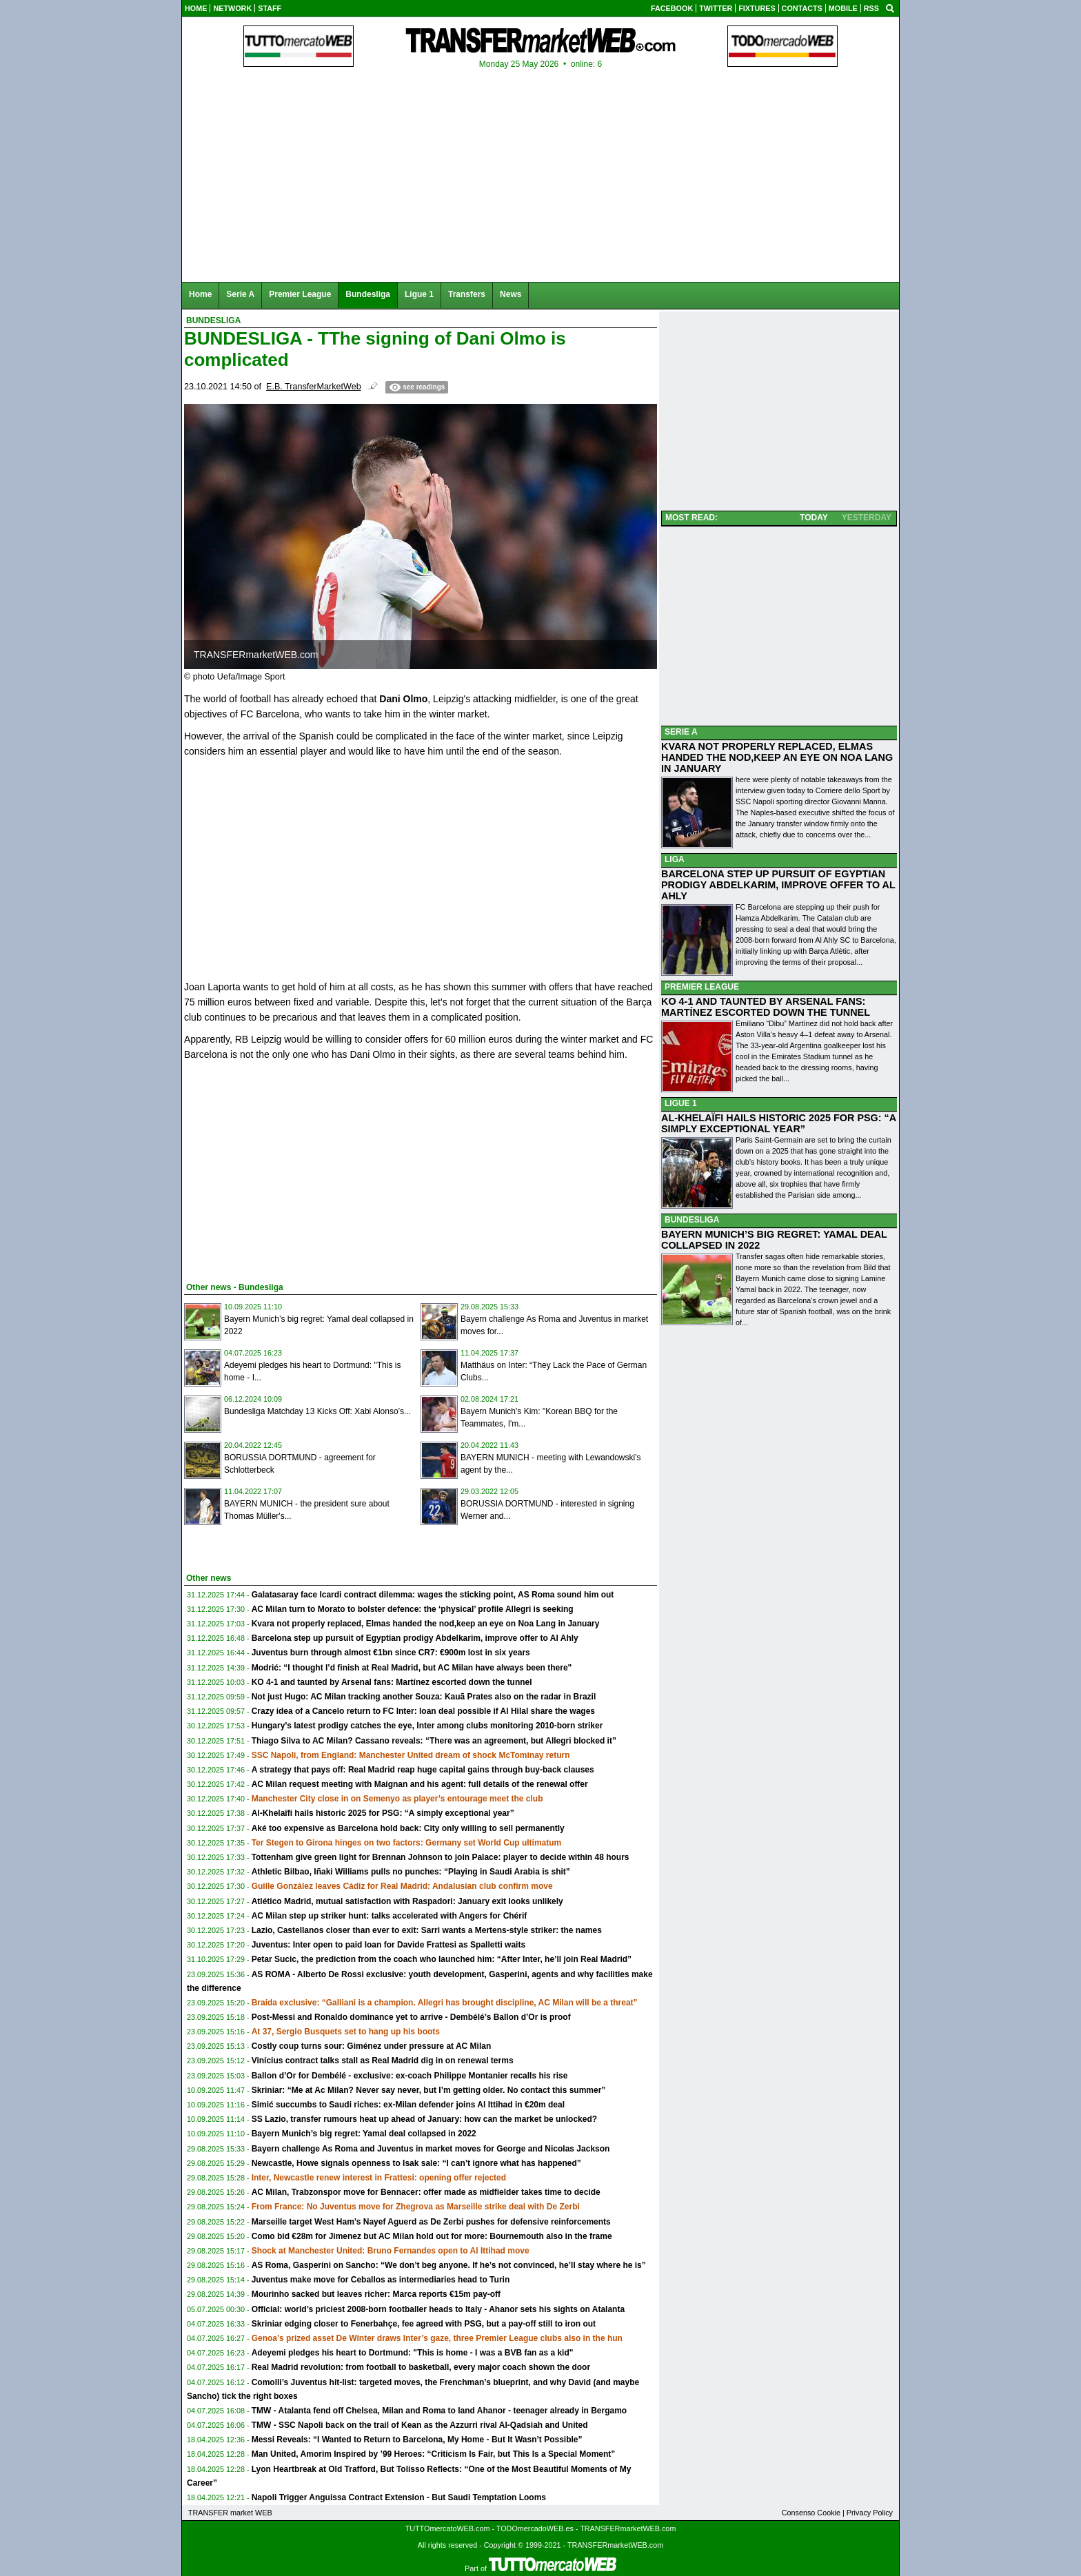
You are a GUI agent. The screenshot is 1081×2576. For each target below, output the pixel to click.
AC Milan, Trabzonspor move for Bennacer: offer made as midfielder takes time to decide (426, 2192)
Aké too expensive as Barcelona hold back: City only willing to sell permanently (408, 1828)
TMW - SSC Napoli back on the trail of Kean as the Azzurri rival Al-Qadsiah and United (420, 2425)
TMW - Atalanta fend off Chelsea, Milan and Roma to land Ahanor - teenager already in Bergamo (439, 2410)
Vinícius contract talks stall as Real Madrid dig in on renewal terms (383, 2060)
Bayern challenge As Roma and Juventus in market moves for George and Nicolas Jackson (431, 2149)
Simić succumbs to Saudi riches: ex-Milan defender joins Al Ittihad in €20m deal (408, 2104)
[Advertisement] (287, 1169)
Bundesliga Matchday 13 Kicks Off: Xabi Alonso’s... (317, 1411)
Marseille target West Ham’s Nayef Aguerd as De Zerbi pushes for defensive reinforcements (431, 2222)
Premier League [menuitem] (300, 294)
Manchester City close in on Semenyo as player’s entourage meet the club (397, 1798)
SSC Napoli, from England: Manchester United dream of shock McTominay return (411, 1755)
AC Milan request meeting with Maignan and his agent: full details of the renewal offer (420, 1784)
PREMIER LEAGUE (702, 987)
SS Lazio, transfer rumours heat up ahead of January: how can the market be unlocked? (424, 2119)
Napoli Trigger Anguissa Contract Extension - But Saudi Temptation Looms (399, 2497)
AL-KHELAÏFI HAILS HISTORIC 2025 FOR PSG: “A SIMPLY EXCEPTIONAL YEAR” (778, 1123)
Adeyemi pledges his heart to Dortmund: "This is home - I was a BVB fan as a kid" (413, 2353)
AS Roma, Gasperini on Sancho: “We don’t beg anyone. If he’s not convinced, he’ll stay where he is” (449, 2265)
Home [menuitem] (200, 294)
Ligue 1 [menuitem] (419, 294)
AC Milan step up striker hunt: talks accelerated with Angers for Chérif (389, 1916)
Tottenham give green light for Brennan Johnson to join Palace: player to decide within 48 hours (440, 1857)
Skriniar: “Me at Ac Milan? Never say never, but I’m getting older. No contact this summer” (429, 2090)
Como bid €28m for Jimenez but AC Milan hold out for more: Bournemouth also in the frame (432, 2236)
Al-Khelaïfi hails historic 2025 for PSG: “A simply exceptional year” (383, 1813)
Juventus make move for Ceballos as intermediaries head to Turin (381, 2279)
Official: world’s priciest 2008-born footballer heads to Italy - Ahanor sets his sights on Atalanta (438, 2309)
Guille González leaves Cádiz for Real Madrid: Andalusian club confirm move (402, 1886)
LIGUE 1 (681, 1103)
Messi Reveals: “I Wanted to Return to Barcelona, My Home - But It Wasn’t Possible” (417, 2439)
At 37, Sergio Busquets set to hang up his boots (346, 2031)
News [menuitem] (510, 294)
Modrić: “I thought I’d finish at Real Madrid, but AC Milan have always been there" (412, 1668)
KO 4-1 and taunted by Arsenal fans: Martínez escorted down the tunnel (392, 1682)
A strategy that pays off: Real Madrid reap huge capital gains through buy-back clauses (423, 1770)
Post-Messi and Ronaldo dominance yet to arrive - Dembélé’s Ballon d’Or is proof (411, 2017)
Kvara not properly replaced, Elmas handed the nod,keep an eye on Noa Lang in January (426, 1623)
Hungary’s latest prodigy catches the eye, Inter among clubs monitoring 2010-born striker (427, 1725)
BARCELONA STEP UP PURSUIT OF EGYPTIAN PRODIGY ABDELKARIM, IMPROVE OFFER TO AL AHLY (778, 884)
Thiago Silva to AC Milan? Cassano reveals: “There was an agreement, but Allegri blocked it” (434, 1741)
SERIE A (681, 732)
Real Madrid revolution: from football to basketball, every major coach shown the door (421, 2367)
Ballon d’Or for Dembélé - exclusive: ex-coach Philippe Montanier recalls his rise (410, 2076)
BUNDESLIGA (692, 1220)
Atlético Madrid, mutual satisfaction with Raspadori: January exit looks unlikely (407, 1901)
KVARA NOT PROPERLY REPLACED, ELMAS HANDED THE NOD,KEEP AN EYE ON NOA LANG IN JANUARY (777, 757)
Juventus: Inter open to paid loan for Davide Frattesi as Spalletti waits (388, 1945)
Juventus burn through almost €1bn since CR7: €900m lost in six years (391, 1652)
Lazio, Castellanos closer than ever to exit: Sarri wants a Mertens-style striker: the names (427, 1930)
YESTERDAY (866, 517)
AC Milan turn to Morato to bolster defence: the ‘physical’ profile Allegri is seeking (413, 1609)
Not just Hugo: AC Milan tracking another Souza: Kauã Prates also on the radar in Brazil (424, 1696)
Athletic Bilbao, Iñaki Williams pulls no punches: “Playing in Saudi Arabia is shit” (411, 1872)
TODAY (814, 517)
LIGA (675, 859)
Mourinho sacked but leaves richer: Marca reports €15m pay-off (376, 2294)
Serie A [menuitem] (240, 294)
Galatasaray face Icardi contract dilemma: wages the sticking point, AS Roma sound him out (433, 1594)
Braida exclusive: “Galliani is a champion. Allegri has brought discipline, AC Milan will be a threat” (445, 2002)
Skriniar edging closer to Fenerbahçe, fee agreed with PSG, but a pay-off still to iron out (424, 2324)
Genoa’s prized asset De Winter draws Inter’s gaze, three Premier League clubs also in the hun (437, 2338)
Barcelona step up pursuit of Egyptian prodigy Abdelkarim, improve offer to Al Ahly (415, 1638)
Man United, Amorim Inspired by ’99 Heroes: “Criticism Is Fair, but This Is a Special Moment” (434, 2454)
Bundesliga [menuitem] (367, 294)
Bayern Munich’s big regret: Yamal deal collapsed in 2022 (364, 2133)
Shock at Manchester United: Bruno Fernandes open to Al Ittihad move (390, 2251)
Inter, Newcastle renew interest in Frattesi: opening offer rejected (379, 2178)
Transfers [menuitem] (466, 294)
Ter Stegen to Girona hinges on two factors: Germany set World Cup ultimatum (407, 1843)
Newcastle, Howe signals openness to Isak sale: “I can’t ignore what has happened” (416, 2163)
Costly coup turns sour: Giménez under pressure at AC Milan (372, 2046)
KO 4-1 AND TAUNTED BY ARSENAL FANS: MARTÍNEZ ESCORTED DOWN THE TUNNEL (765, 1007)
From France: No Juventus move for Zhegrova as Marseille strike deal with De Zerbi (416, 2206)
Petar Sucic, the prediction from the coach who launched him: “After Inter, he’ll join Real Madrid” (442, 1959)
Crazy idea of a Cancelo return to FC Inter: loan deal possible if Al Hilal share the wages (423, 1711)
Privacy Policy (870, 2512)
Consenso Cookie (811, 2512)
